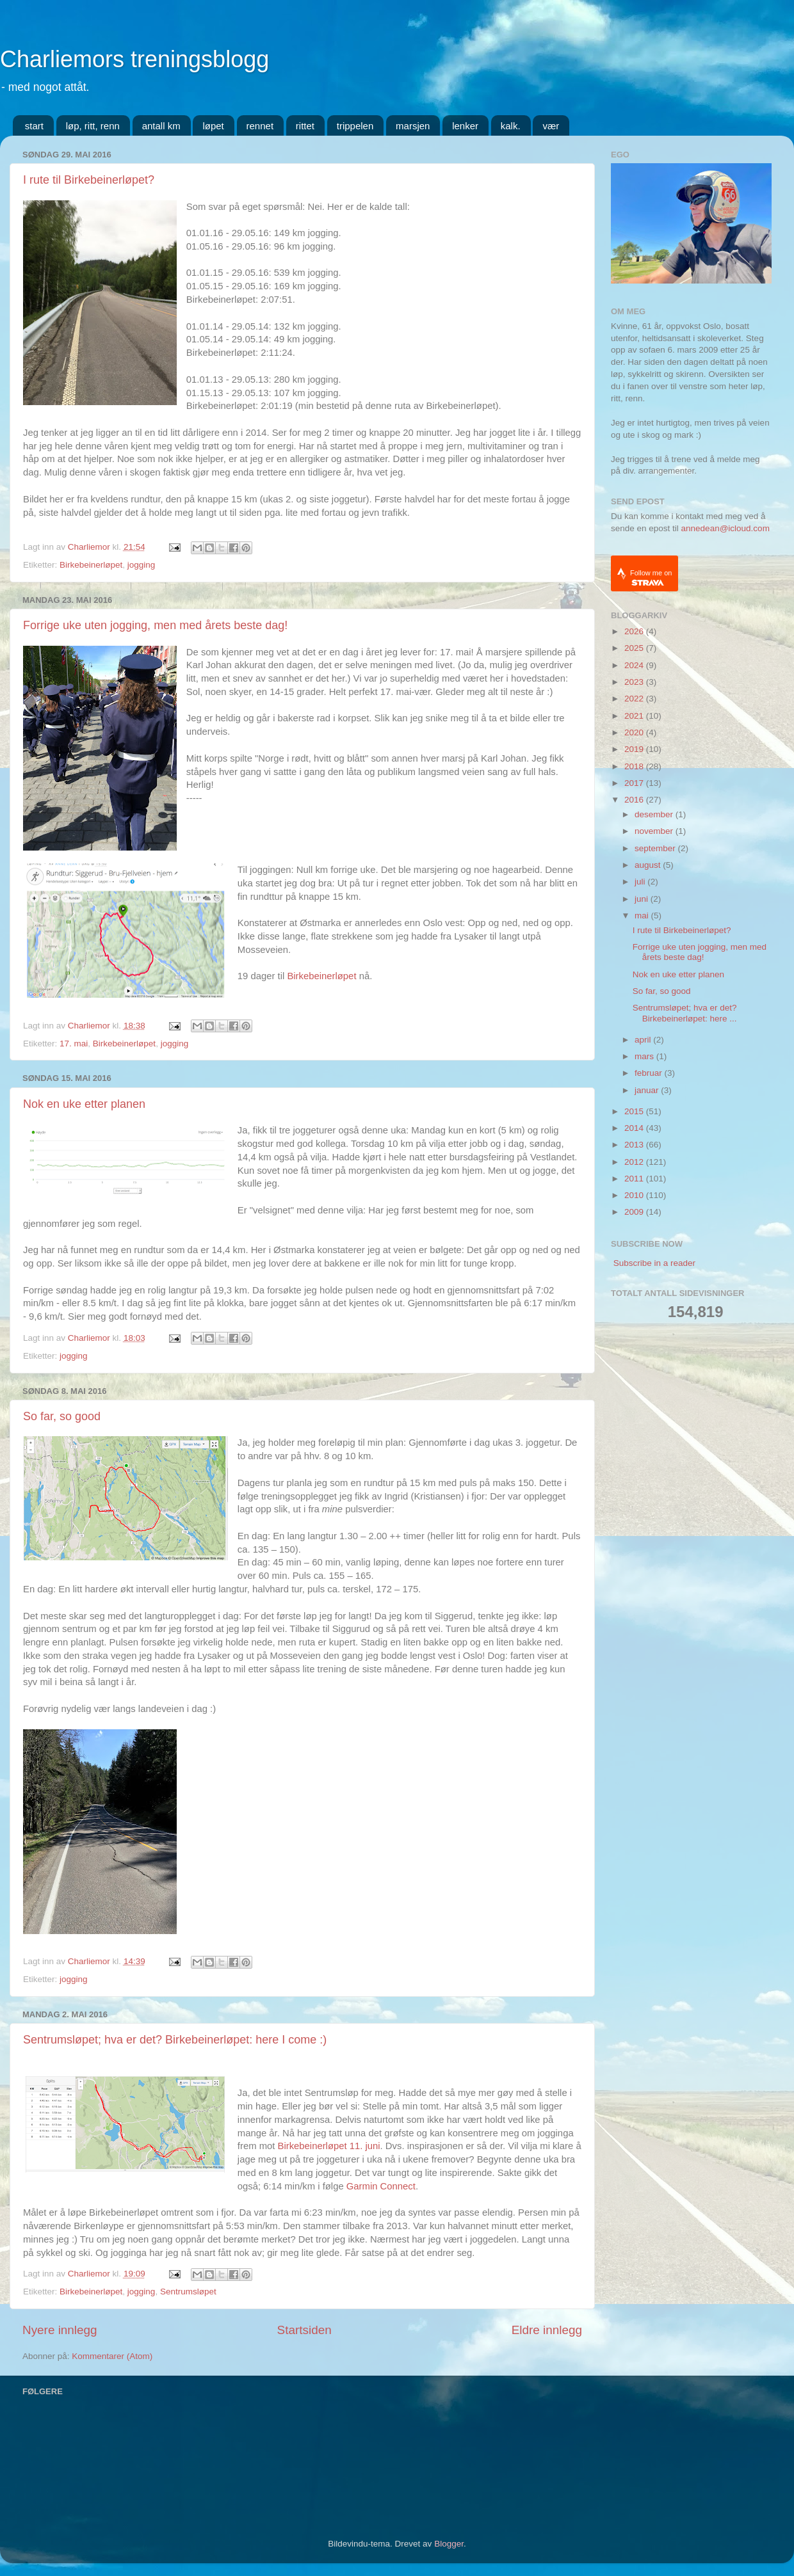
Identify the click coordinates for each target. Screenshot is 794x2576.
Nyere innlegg (59, 2330)
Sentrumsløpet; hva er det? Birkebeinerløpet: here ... (685, 1013)
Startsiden (304, 2330)
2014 (635, 1128)
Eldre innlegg (547, 2330)
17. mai (74, 1043)
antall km (161, 125)
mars (645, 1056)
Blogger (449, 2543)
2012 (635, 1162)
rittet (305, 125)
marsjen (413, 125)
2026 (635, 631)
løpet (212, 125)
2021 (635, 716)
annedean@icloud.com (725, 528)
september (656, 848)
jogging (141, 565)
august (649, 865)
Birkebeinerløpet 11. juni (329, 2146)
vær (550, 125)
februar (650, 1073)
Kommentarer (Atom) (112, 2356)
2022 (635, 698)
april (644, 1039)
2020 (635, 732)
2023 (635, 682)
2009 (635, 1212)
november (655, 831)
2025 (635, 648)
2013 (635, 1144)
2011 (635, 1178)
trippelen (355, 125)
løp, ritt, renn (93, 125)
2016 (635, 799)
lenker (465, 125)
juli (641, 881)
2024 (635, 665)
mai (643, 915)
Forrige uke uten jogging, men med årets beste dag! (155, 625)
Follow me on (651, 577)
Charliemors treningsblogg (134, 59)
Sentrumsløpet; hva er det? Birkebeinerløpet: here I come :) (175, 2039)
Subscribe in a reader (654, 1263)
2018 (635, 766)
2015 (635, 1111)
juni (643, 899)
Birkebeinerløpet (91, 565)
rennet (260, 125)
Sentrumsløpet (188, 2291)
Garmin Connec (379, 2186)
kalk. (511, 125)
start (34, 125)
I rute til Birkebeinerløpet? (88, 179)
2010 (635, 1195)
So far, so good (62, 1416)
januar (648, 1090)
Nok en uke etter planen (84, 1104)
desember (655, 814)
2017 (635, 783)
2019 (635, 749)
